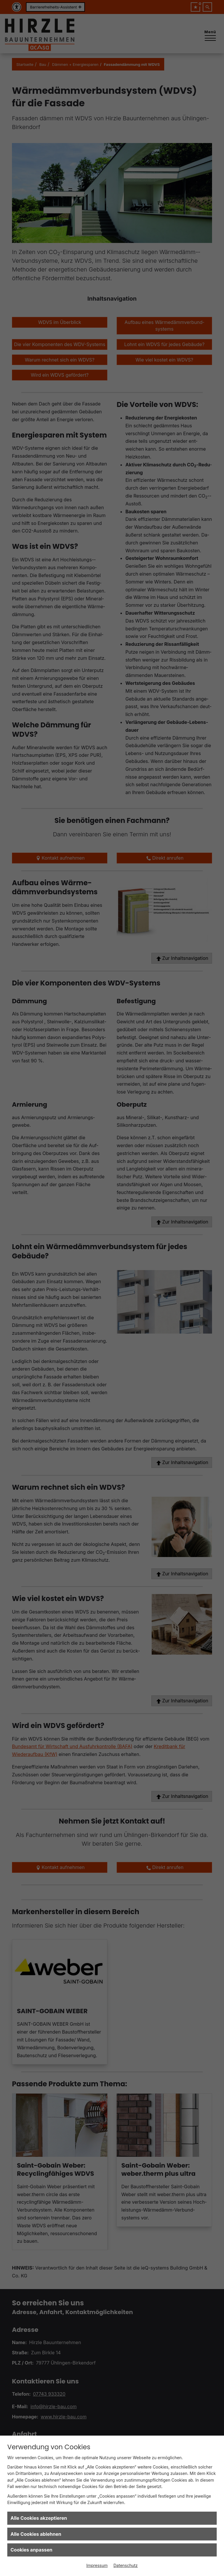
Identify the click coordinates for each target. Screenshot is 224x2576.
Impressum (97, 2565)
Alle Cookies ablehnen (35, 2534)
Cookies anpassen (31, 2550)
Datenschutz (125, 2565)
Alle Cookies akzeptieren (38, 2518)
